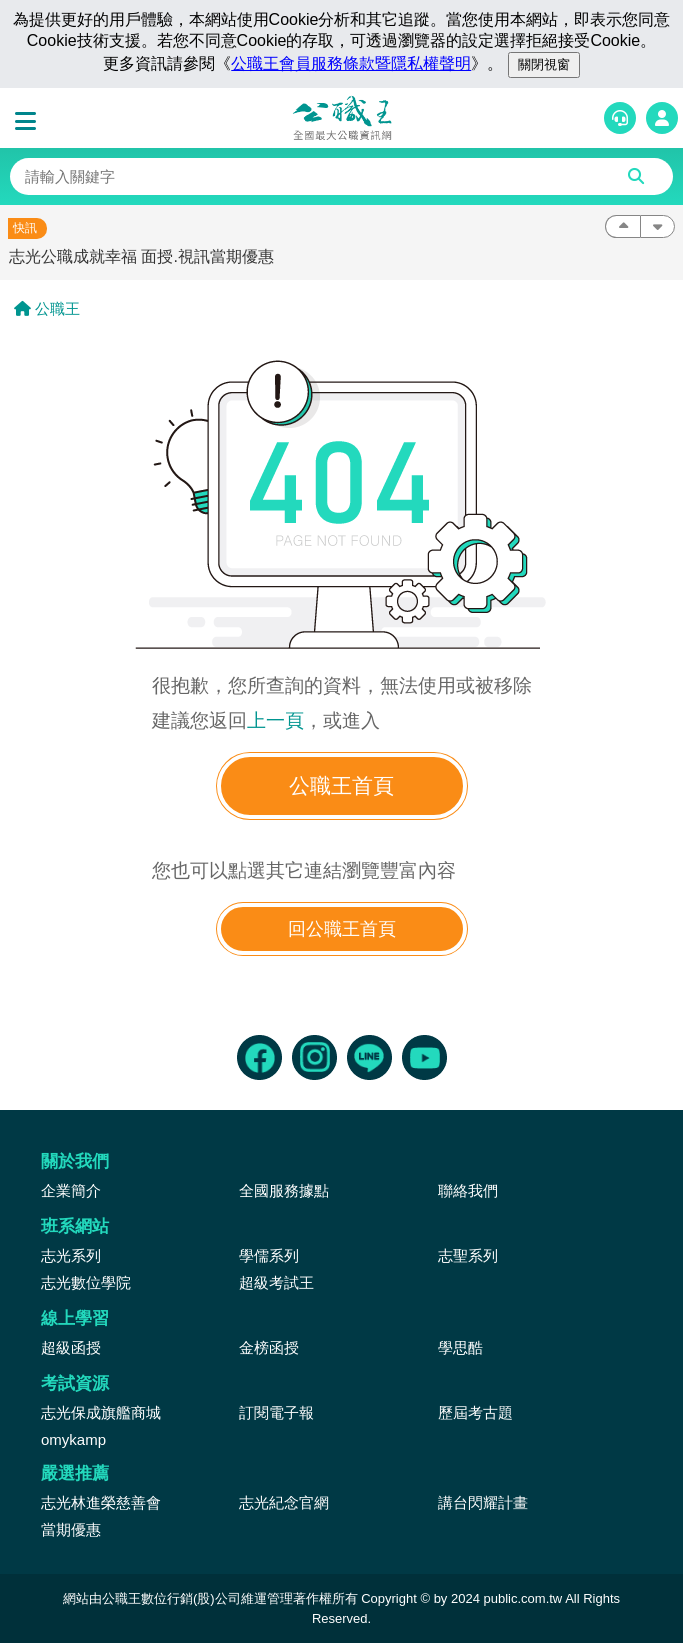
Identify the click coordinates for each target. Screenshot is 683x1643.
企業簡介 (71, 1190)
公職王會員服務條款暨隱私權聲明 (351, 63)
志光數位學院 (86, 1282)
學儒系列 (269, 1255)
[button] (30, 122)
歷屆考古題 (475, 1412)
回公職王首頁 (342, 929)
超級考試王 (276, 1282)
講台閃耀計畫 (483, 1502)
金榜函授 (269, 1347)
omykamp (73, 1439)
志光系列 (71, 1255)
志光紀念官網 (284, 1502)
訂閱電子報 (276, 1412)
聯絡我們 (468, 1190)
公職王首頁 (341, 785)
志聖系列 (468, 1255)
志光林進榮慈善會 (101, 1502)
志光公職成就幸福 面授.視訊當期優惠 (141, 256)
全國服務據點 (284, 1190)
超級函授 (71, 1347)
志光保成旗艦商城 (101, 1412)
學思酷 (460, 1347)
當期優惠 (71, 1529)
